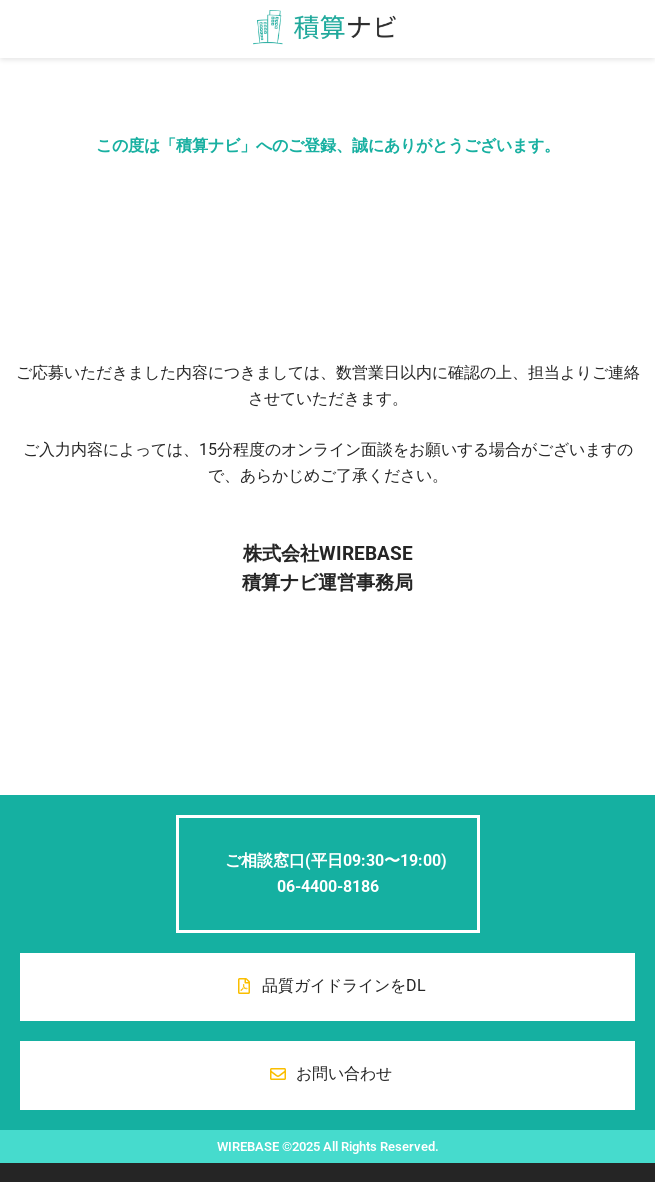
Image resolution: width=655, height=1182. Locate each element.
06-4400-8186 (328, 887)
